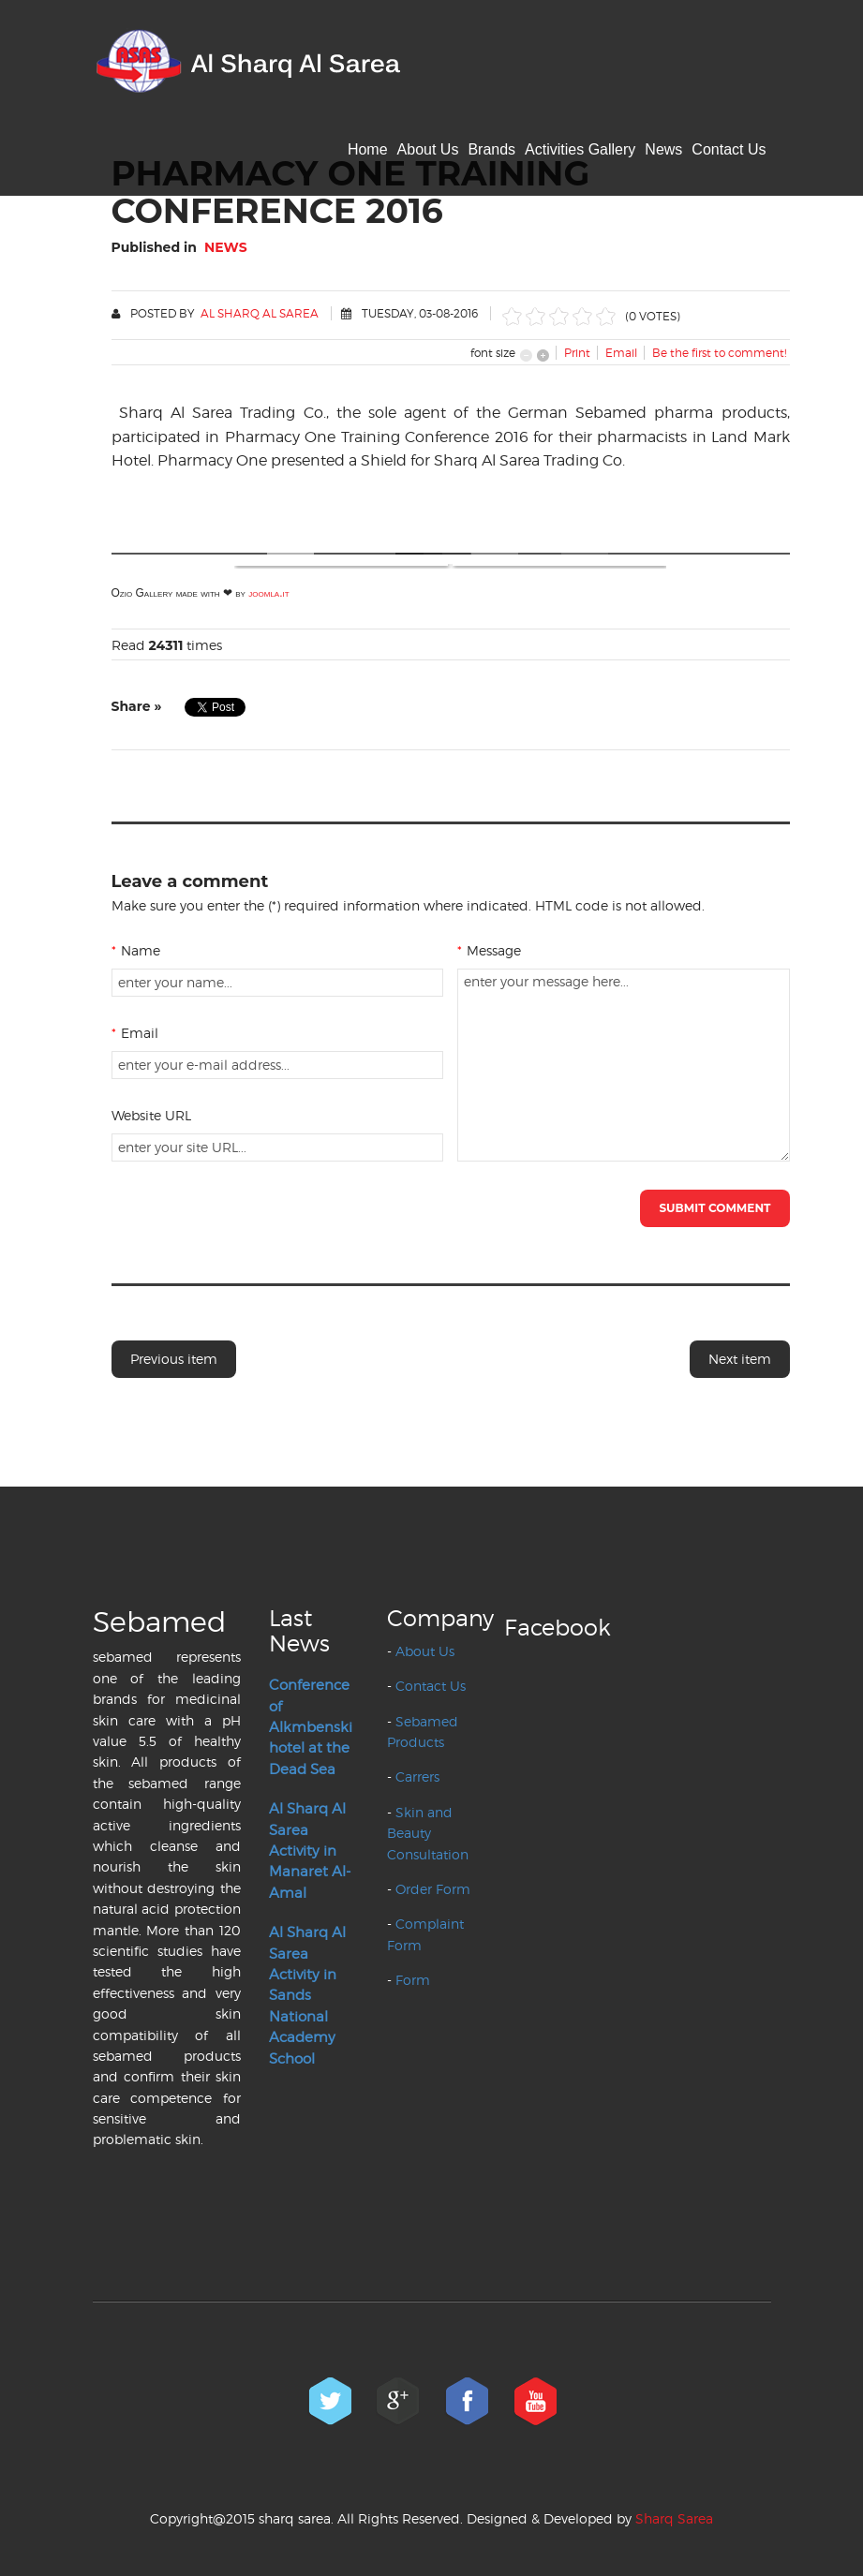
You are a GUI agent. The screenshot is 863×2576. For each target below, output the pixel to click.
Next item (739, 1359)
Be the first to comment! (719, 353)
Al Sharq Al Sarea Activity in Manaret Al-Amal (309, 1851)
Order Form (432, 1889)
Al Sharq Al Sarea (260, 313)
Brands (491, 149)
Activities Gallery (580, 149)
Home (368, 149)
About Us (428, 149)
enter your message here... (623, 1065)
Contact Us (729, 149)
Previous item (173, 1359)
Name (136, 950)
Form (412, 1980)
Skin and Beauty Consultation (428, 1833)
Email (135, 1033)
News (663, 149)
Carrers (417, 1776)
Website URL (151, 1115)
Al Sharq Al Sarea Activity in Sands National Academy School (307, 1995)
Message (489, 950)
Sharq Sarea (674, 2518)
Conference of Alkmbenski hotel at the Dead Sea (310, 1727)
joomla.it (268, 593)
